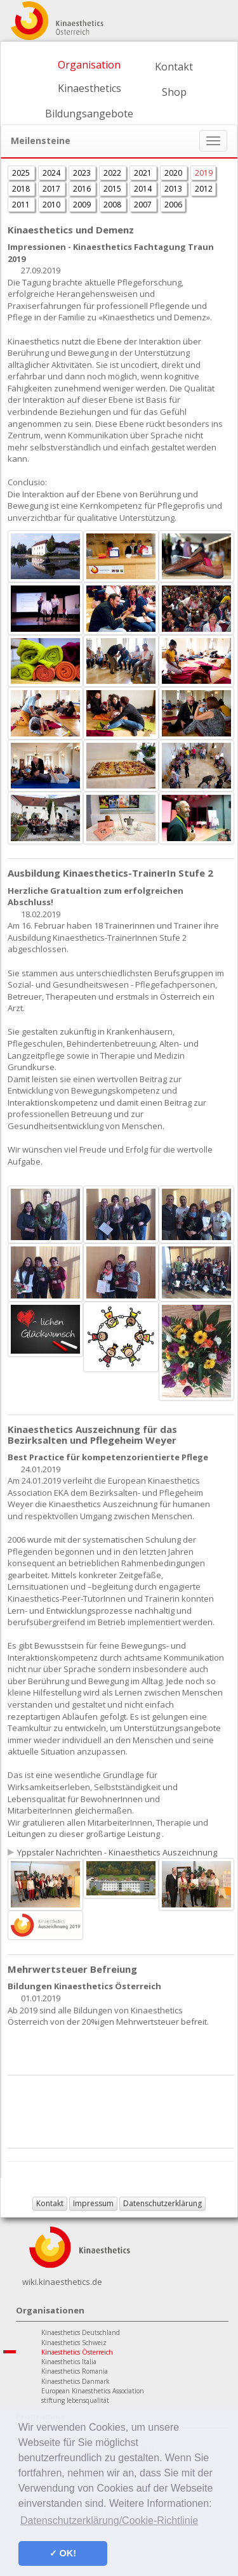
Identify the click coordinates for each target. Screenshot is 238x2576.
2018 (22, 188)
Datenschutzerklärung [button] (162, 2203)
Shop (174, 92)
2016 (83, 188)
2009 (83, 204)
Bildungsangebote (89, 114)
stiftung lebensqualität (75, 2400)
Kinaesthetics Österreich (77, 2352)
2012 (204, 188)
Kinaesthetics (89, 88)
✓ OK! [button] (63, 2553)
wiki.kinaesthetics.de (62, 2281)
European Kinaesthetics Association (92, 2390)
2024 (52, 172)
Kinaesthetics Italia (68, 2361)
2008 (113, 204)
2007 (144, 204)
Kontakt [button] (49, 2203)
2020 (174, 172)
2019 (204, 172)
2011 (22, 204)
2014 (144, 188)
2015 (113, 188)
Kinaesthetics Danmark (75, 2381)
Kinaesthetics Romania (74, 2371)
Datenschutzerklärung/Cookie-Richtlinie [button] (109, 2520)
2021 (144, 172)
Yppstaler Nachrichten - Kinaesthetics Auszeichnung (117, 1852)
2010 (52, 204)
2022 (113, 172)
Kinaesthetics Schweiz (74, 2342)
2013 (174, 188)
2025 (22, 172)
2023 (83, 172)
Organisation (89, 65)
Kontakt (174, 67)
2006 (173, 204)
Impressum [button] (93, 2203)
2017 (52, 188)
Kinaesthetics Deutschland (80, 2332)
